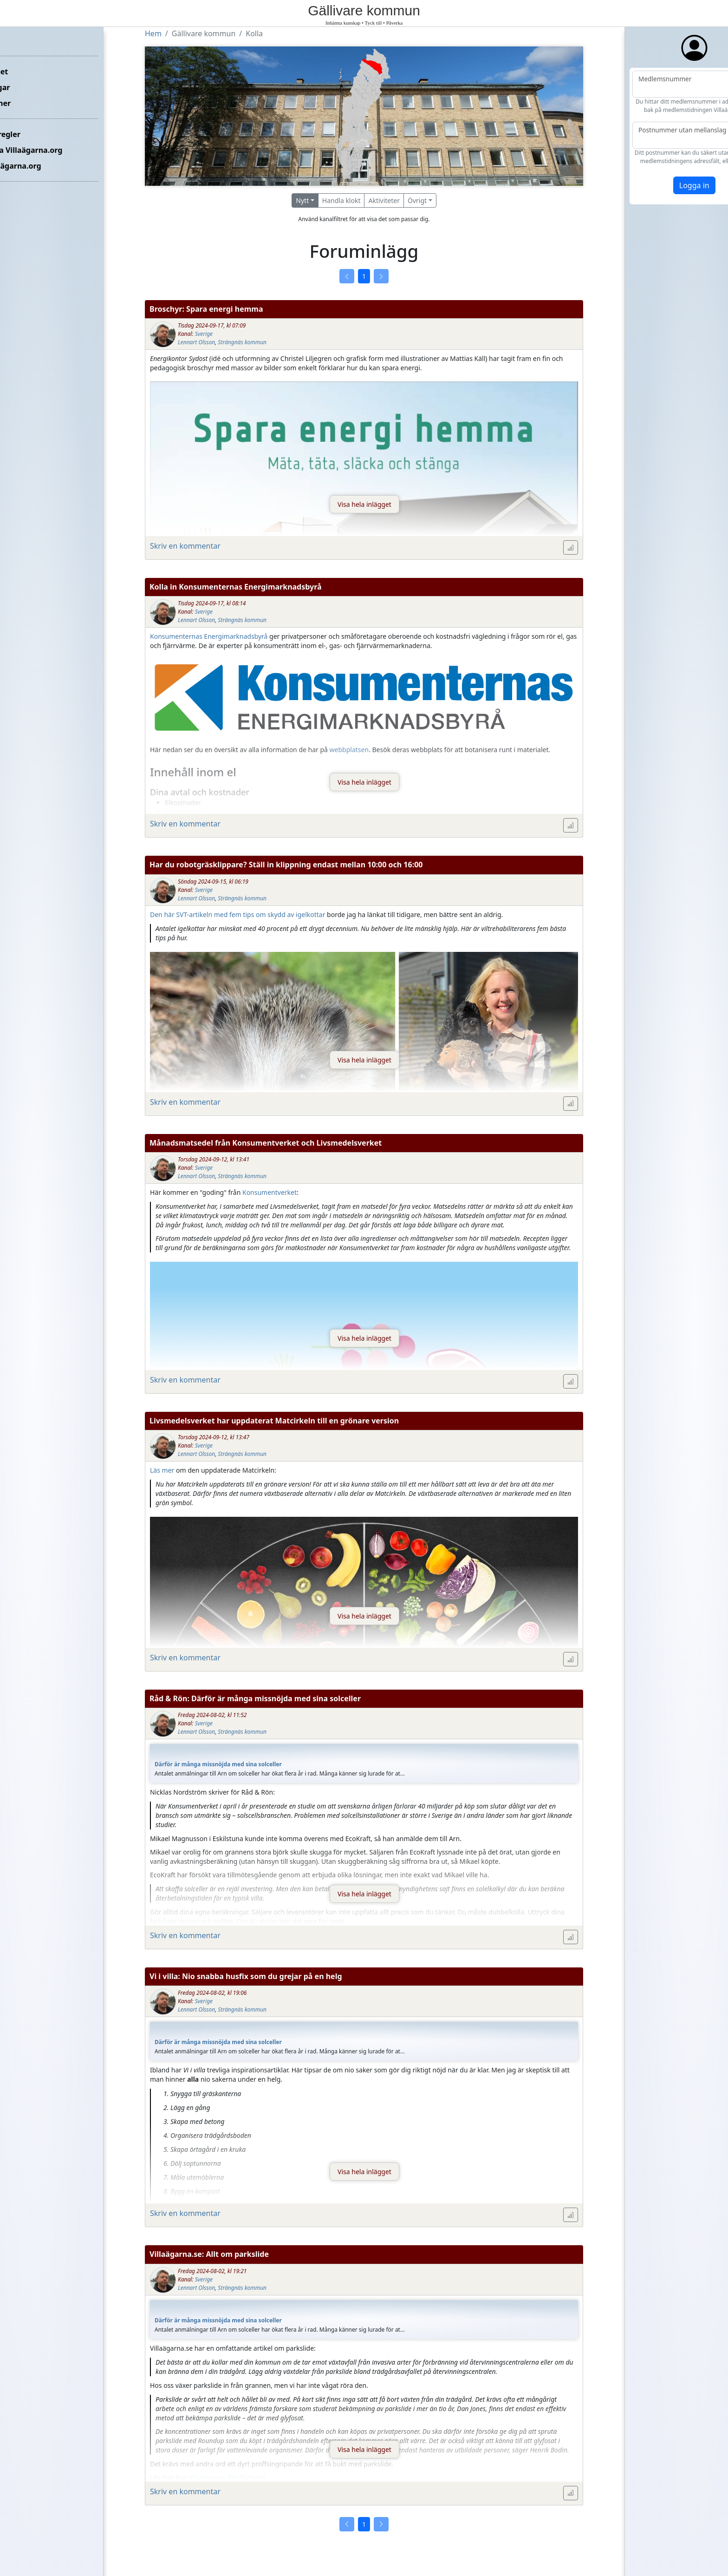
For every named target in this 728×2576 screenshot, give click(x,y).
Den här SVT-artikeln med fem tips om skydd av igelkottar (237, 914)
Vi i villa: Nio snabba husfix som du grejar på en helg (246, 1976)
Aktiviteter (384, 200)
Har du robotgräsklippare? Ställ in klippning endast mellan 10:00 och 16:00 (286, 864)
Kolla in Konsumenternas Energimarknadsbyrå (236, 587)
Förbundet (24, 71)
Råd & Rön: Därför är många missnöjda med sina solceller (255, 1698)
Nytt (302, 200)
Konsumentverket (269, 1192)
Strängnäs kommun (242, 342)
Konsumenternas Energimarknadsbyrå (208, 636)
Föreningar (25, 87)
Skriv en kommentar (185, 546)
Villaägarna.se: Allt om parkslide (209, 2254)
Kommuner (25, 103)
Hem (13, 40)
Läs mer (162, 1470)
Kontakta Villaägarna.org (51, 150)
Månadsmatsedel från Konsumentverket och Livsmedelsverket (266, 1143)
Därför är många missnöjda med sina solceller (218, 1764)
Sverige (204, 334)
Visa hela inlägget (364, 504)
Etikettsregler (30, 134)
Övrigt (417, 200)
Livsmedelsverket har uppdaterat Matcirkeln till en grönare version (274, 1421)
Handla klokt (341, 200)
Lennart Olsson (196, 342)
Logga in (659, 185)
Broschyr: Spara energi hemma (206, 309)
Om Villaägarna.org (41, 166)
